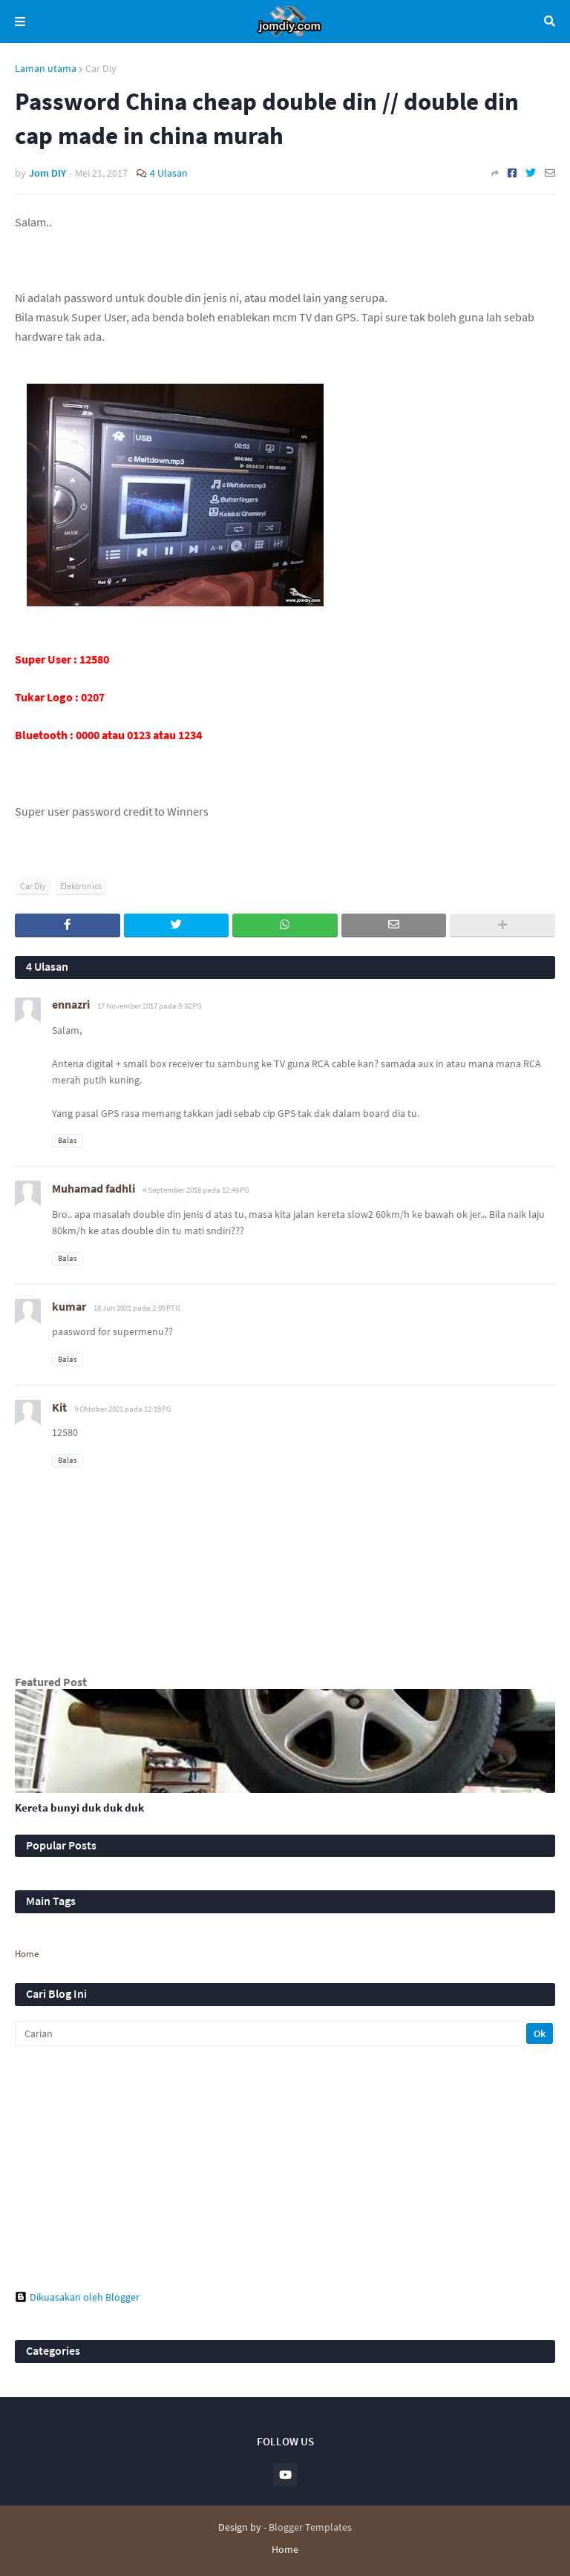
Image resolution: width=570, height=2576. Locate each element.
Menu (20, 21)
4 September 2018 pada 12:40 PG (195, 1189)
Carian (549, 21)
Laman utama (45, 68)
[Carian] (271, 2033)
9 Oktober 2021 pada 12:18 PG (122, 1408)
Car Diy (101, 68)
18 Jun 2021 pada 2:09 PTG (137, 1307)
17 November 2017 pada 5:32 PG (149, 1005)
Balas (67, 1140)
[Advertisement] (285, 2168)
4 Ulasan (169, 173)
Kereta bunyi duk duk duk (79, 1807)
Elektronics (81, 885)
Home (27, 1953)
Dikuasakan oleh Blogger (77, 2297)
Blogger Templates (310, 2527)
